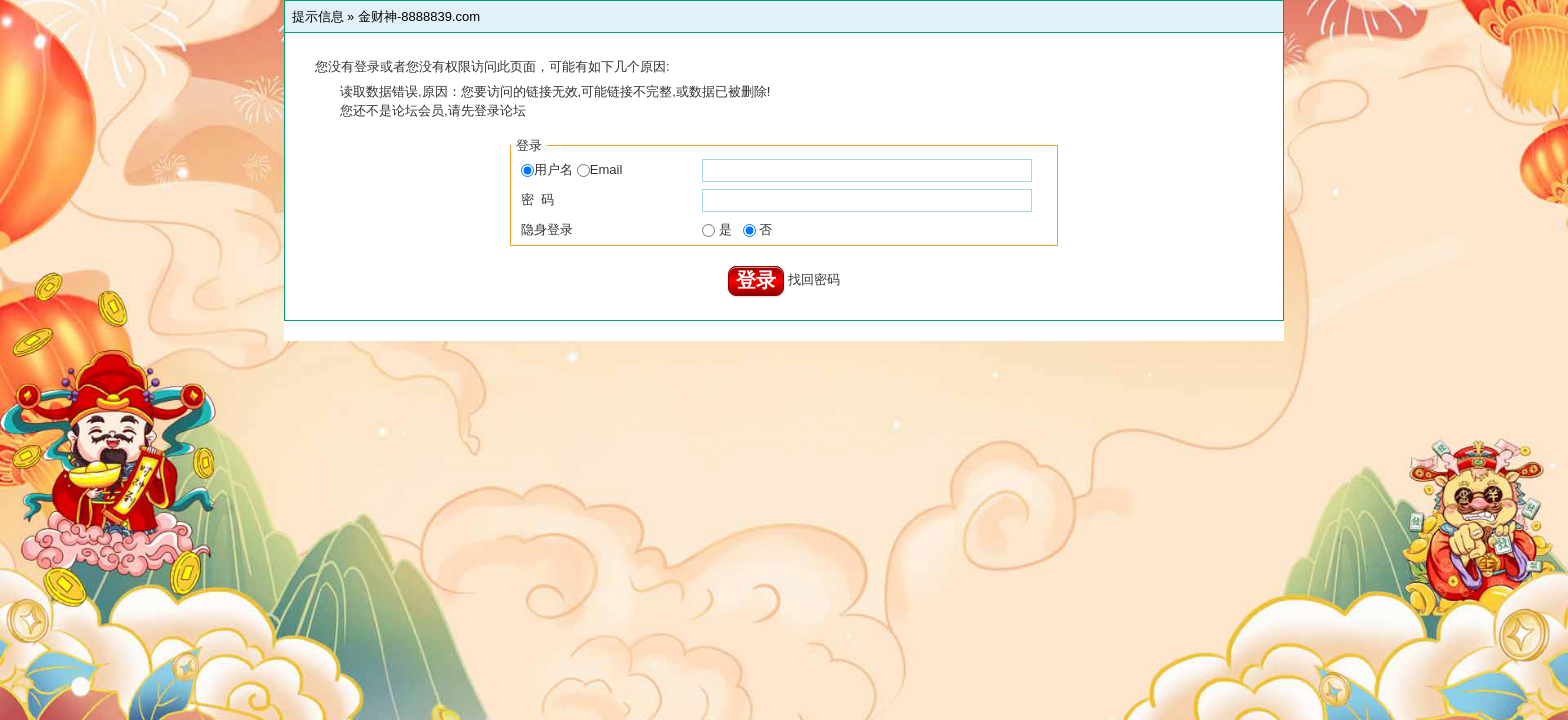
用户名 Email (571, 169)
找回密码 (814, 279)
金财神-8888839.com (419, 16)
